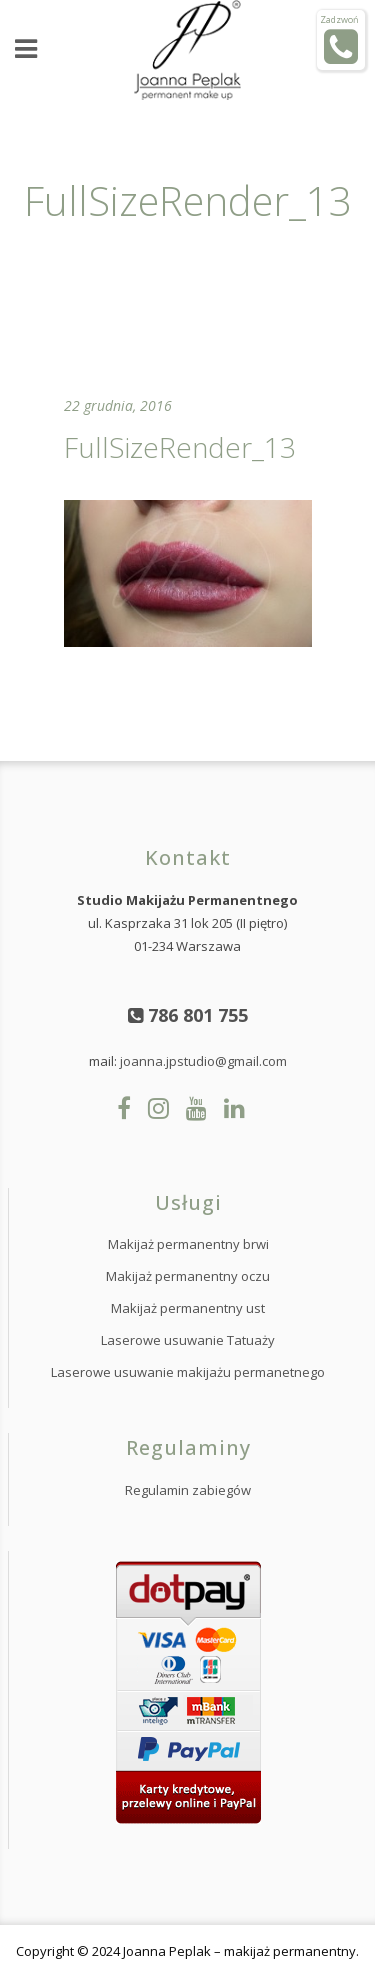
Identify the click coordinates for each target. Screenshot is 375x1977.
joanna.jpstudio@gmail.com (203, 1061)
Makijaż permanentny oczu (188, 1276)
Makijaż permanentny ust (188, 1308)
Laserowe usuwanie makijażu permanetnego (188, 1372)
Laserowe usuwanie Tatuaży (188, 1340)
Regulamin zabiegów (188, 1490)
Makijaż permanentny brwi (188, 1244)
